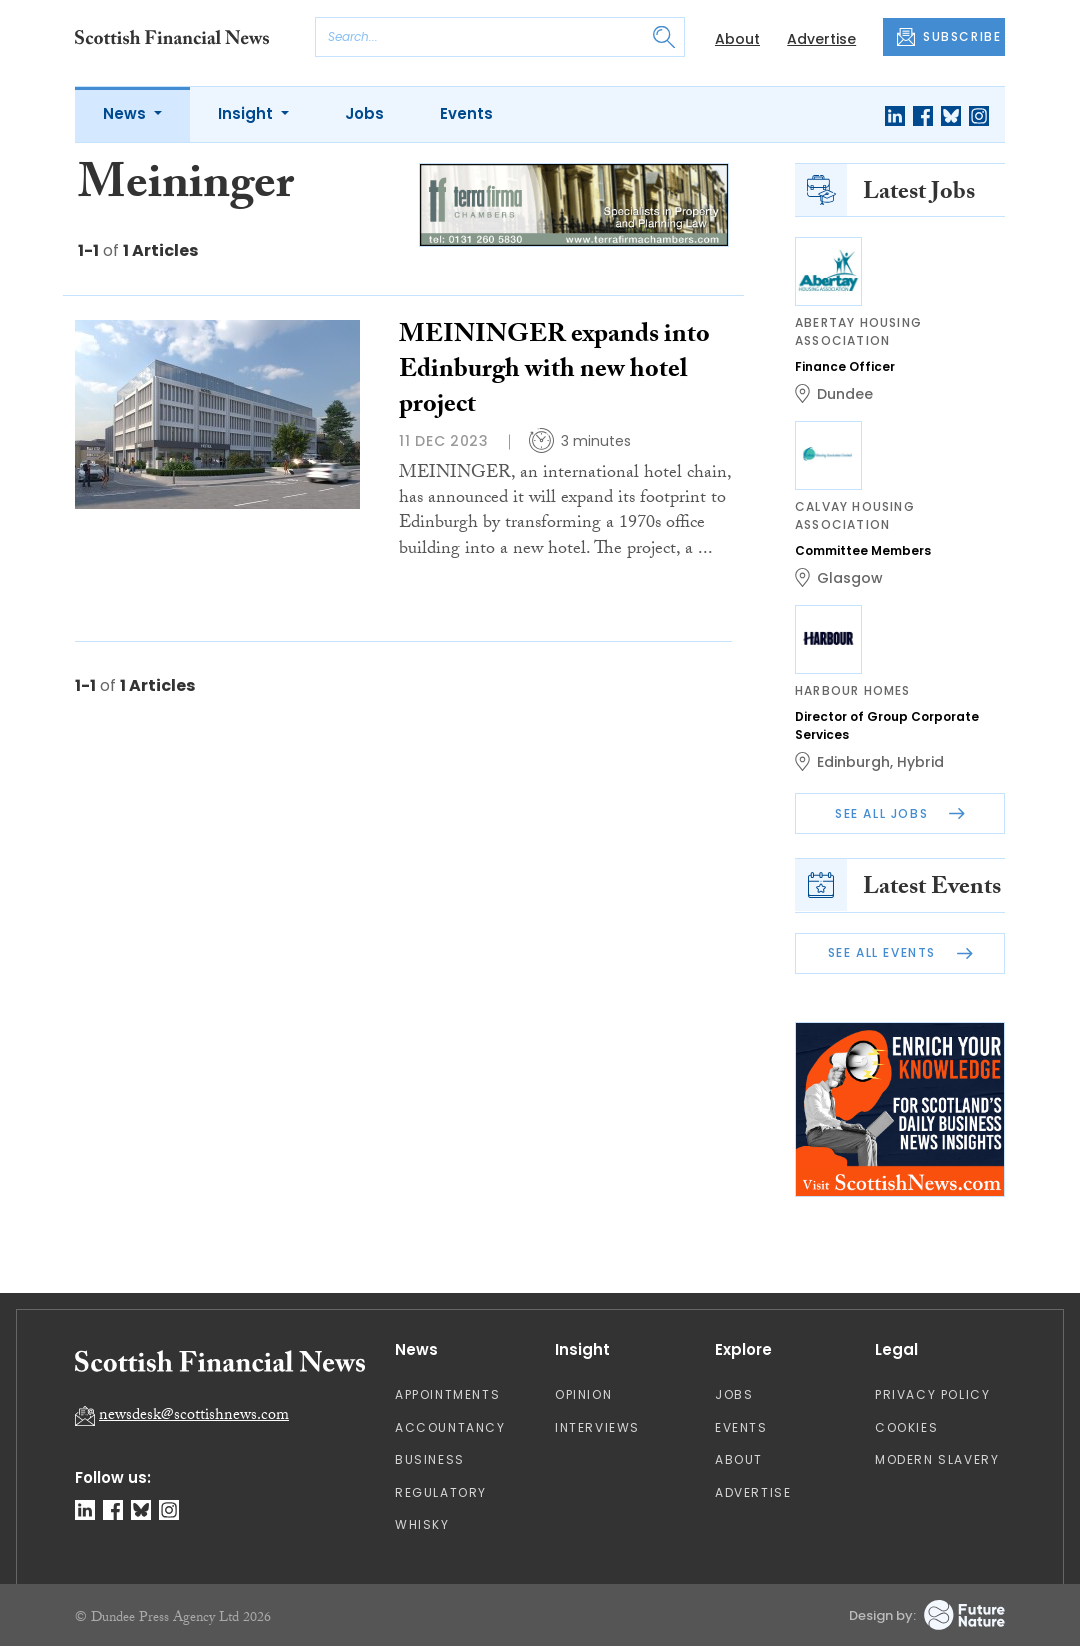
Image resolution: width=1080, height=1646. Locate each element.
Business (430, 1459)
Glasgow (850, 578)
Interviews (597, 1427)
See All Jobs (900, 813)
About (737, 39)
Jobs (364, 113)
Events (466, 113)
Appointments (447, 1394)
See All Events (900, 952)
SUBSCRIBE (949, 37)
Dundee (845, 394)
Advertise (821, 39)
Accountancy (450, 1427)
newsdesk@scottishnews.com (194, 1416)
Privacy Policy (932, 1394)
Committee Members (863, 550)
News (126, 113)
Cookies (906, 1427)
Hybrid (920, 762)
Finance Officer (845, 366)
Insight (247, 113)
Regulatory (441, 1492)
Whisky (422, 1524)
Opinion (583, 1394)
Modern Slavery (937, 1459)
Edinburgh (853, 762)
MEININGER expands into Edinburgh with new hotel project (554, 372)
